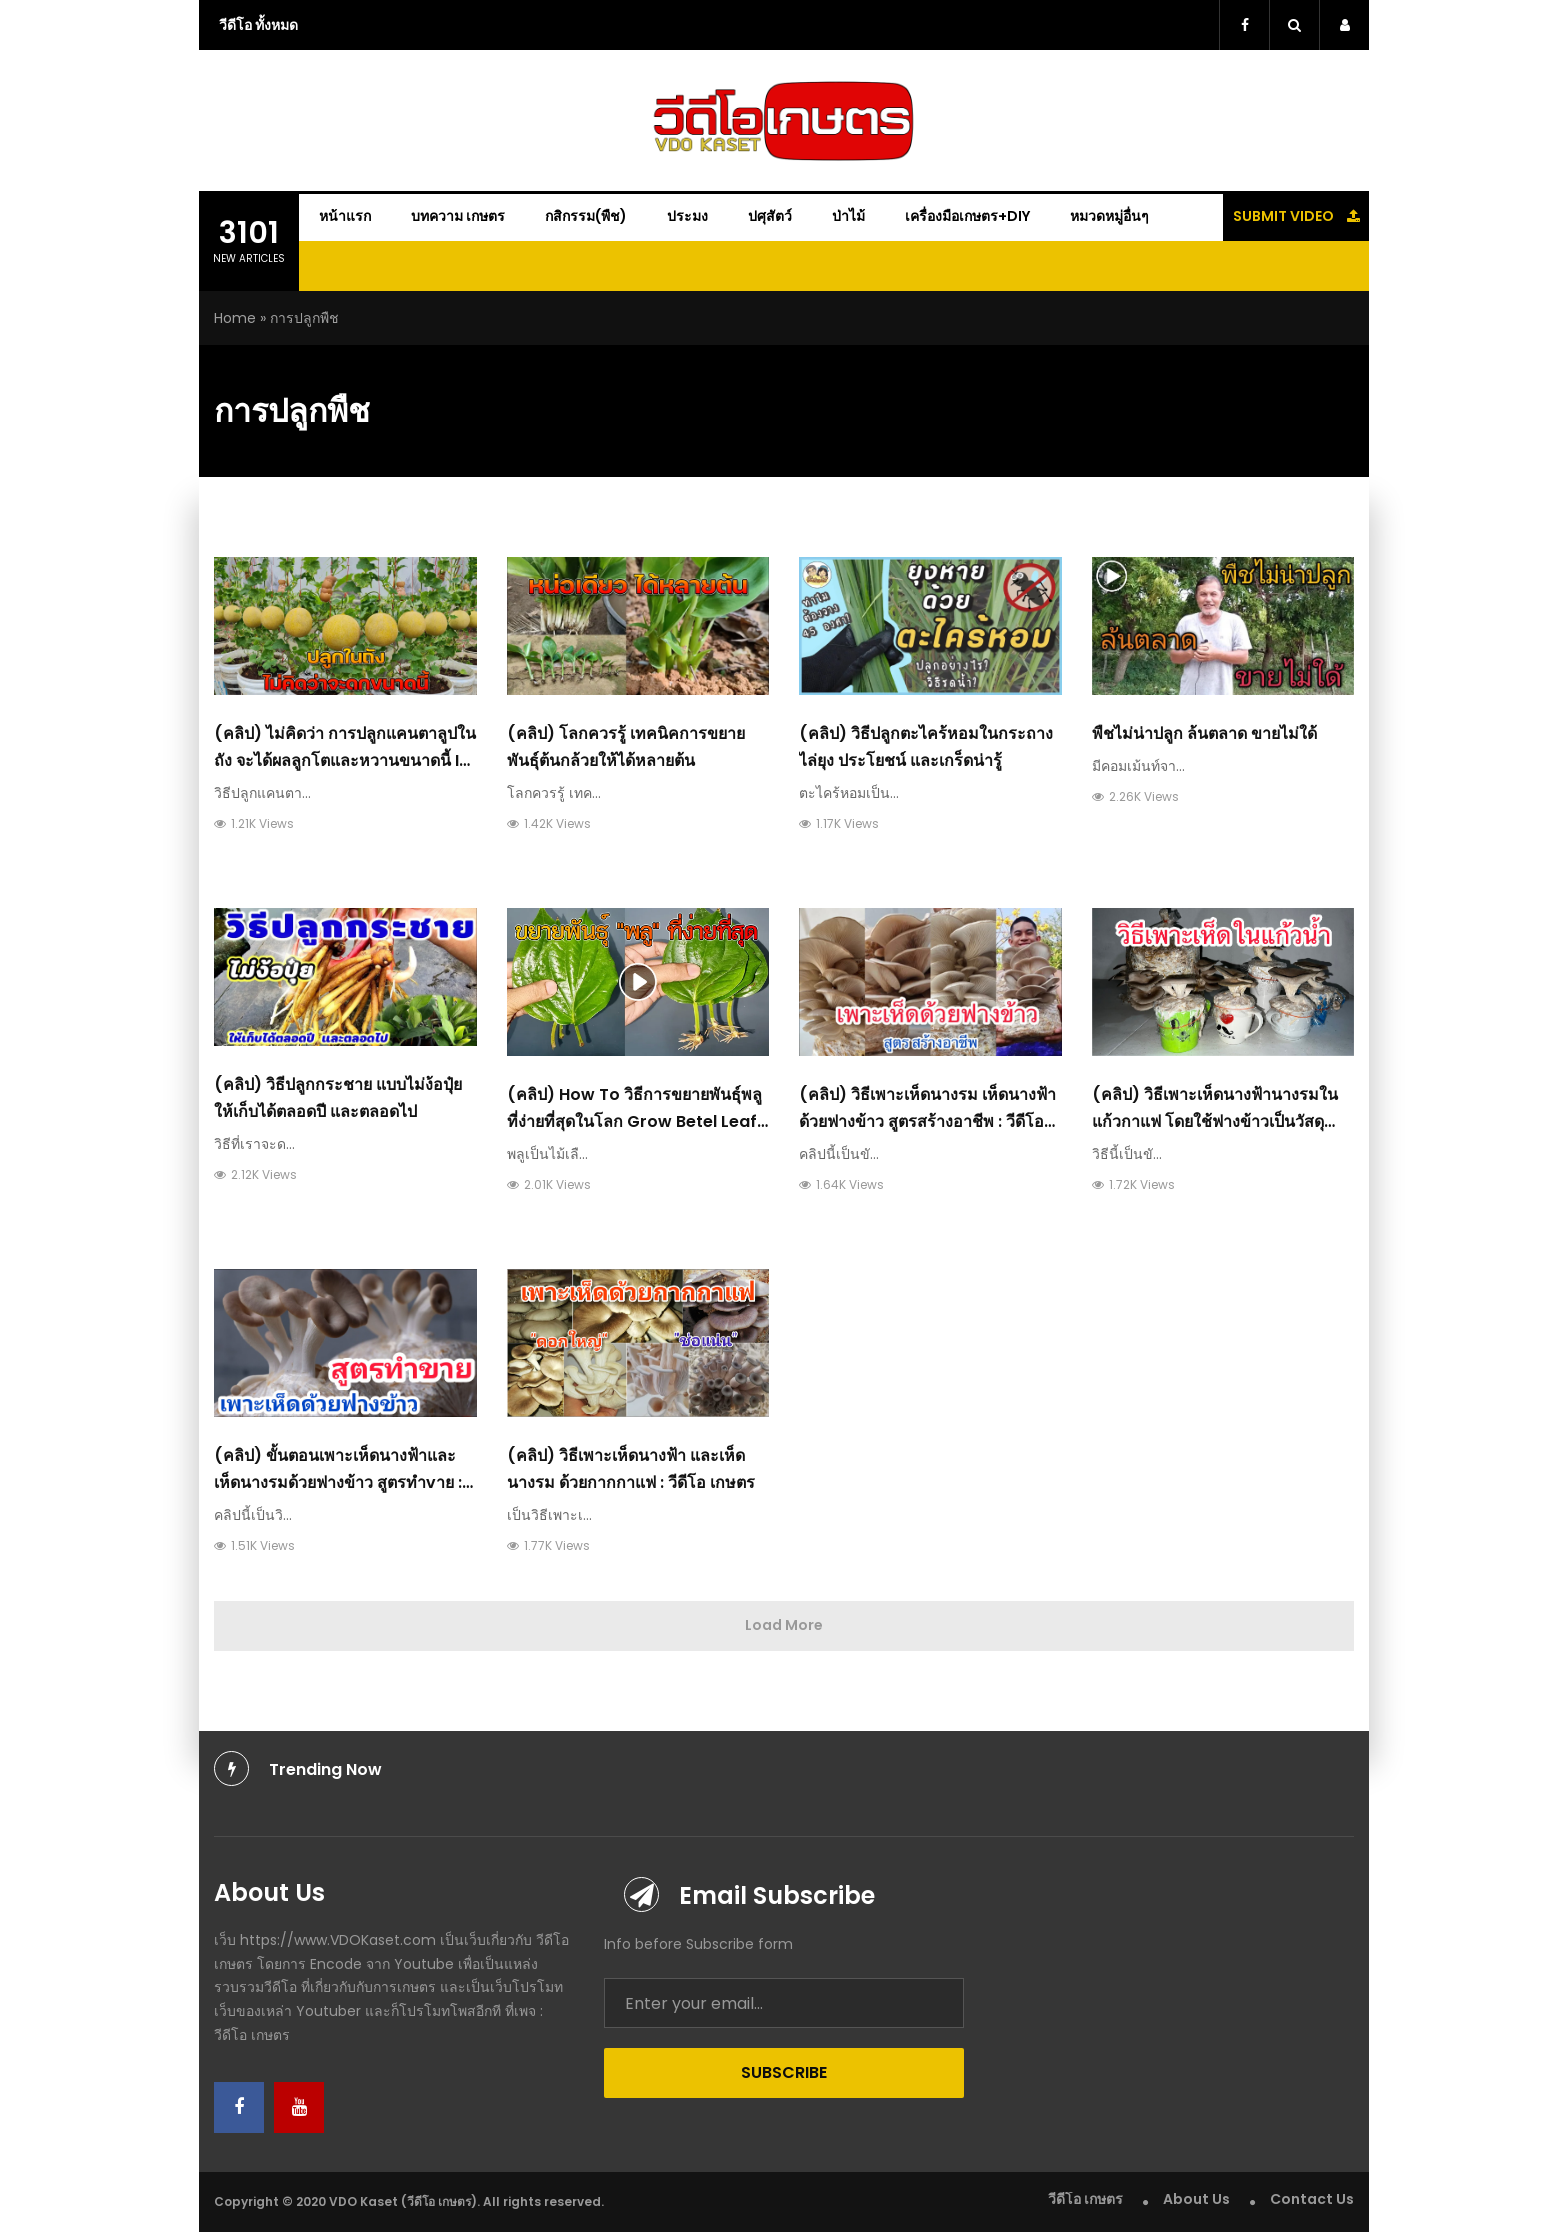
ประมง (687, 216)
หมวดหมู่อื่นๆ (1109, 216)
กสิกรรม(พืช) (586, 216)
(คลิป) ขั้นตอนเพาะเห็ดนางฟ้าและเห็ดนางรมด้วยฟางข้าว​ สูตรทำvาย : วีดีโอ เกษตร (338, 1482)
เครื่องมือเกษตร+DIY (967, 216)
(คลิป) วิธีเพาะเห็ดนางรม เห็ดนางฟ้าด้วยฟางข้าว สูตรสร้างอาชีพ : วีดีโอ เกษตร (927, 1121)
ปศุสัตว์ (770, 216)
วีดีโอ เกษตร (1085, 2199)
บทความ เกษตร (458, 216)
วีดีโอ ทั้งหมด (258, 25)
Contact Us (1312, 2199)
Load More (784, 1625)
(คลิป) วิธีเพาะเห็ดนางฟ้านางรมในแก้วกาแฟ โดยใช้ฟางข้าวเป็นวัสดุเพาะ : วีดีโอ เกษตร (1215, 1121)
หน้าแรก (345, 216)
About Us (1196, 2199)
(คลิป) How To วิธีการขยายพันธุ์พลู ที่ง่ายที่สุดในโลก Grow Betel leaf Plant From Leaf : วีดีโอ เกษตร (634, 1121)
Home (235, 318)
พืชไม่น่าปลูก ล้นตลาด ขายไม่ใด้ (1204, 733)
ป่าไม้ (848, 216)
